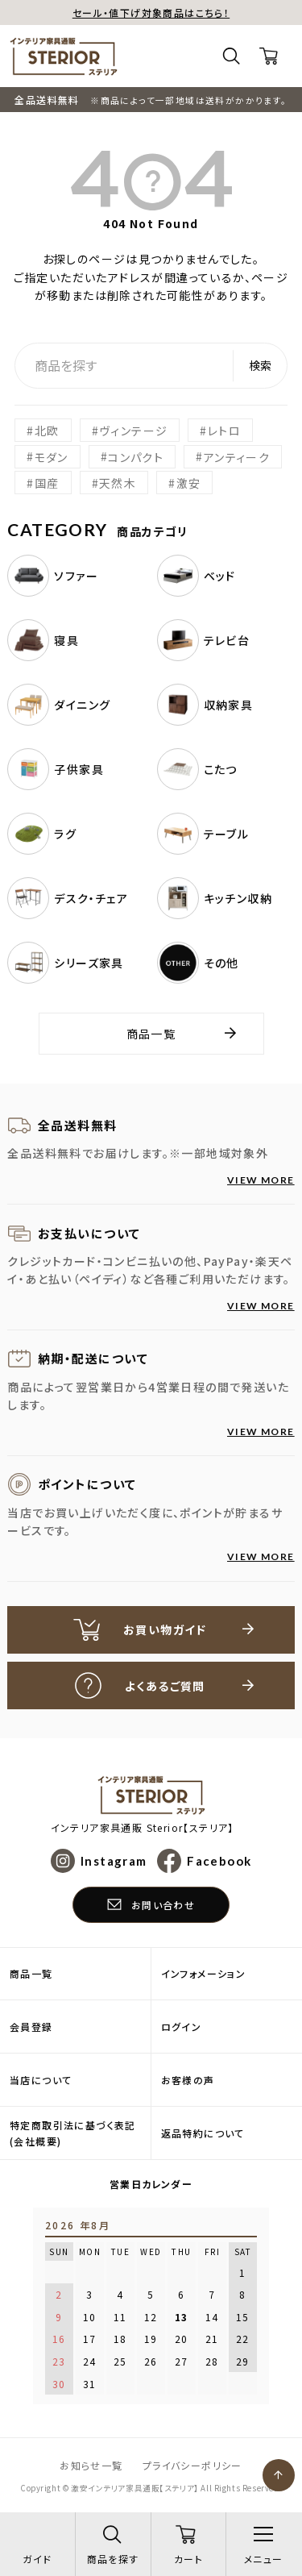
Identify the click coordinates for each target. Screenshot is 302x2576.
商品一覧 (151, 1034)
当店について (41, 2080)
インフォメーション (203, 1973)
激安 (188, 483)
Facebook (219, 1861)
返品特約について (203, 2133)
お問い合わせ (163, 1905)
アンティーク (237, 456)
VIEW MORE (261, 1180)
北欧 (47, 430)
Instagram (114, 1861)
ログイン (181, 2026)
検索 (260, 365)
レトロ (224, 430)
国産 (47, 483)
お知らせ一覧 (91, 2465)
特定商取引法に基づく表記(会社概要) (73, 2132)
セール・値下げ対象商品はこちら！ (151, 12)
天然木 (117, 483)
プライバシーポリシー (192, 2465)
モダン (51, 456)
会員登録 (31, 2026)
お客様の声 (188, 2080)
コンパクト (135, 456)
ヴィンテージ (133, 430)
